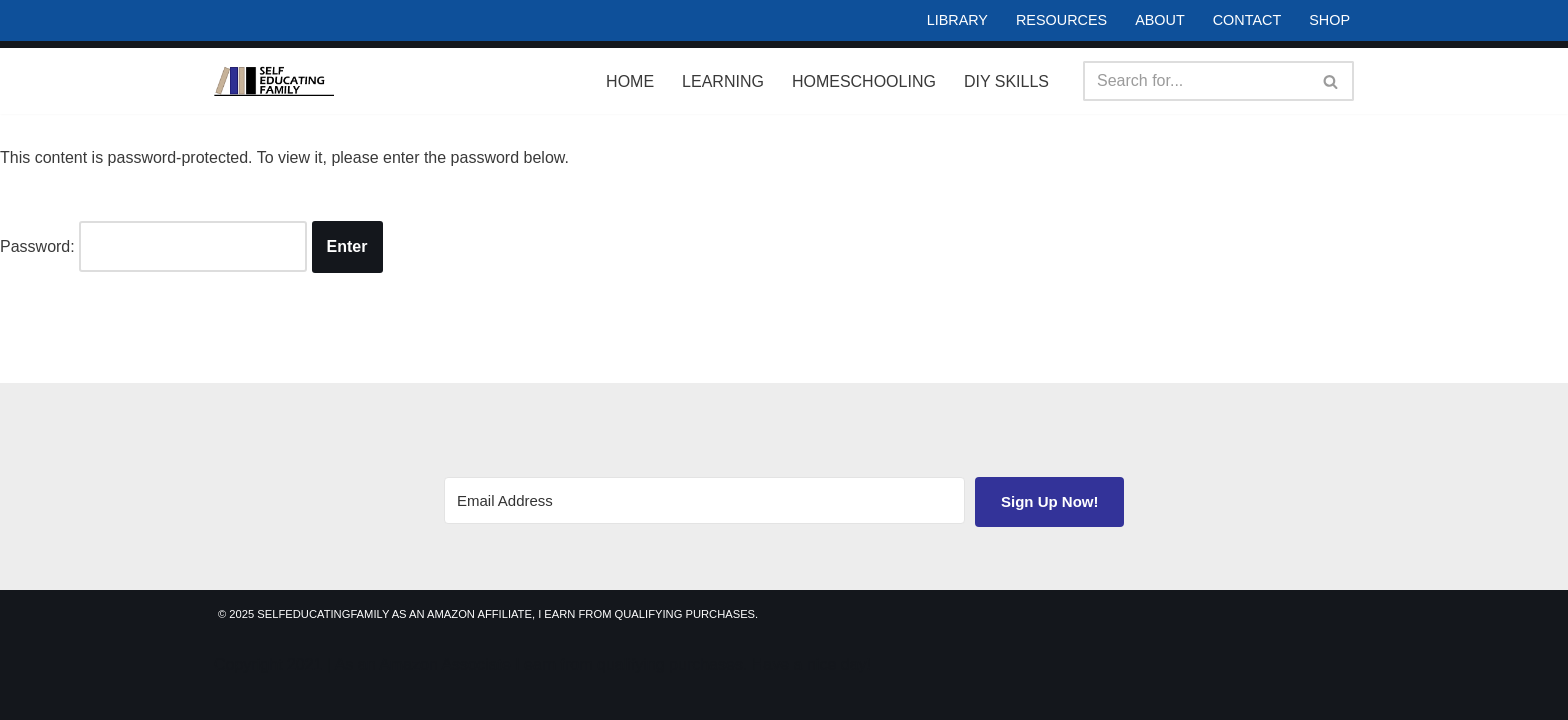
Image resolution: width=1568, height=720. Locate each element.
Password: (153, 246)
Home (630, 81)
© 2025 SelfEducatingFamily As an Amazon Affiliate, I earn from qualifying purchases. (488, 614)
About (1160, 20)
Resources (1061, 20)
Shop (1329, 20)
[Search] (1196, 81)
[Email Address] (704, 500)
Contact (1247, 20)
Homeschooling (864, 81)
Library (957, 20)
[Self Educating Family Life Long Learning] (274, 81)
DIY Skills (1006, 81)
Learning (723, 81)
